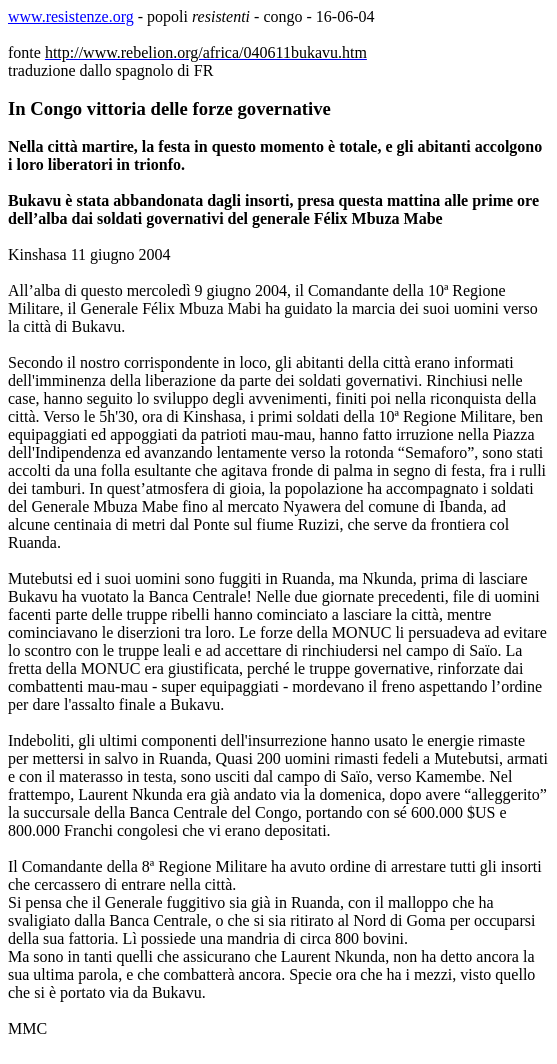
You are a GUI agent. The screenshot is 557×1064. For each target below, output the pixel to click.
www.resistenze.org (71, 16)
